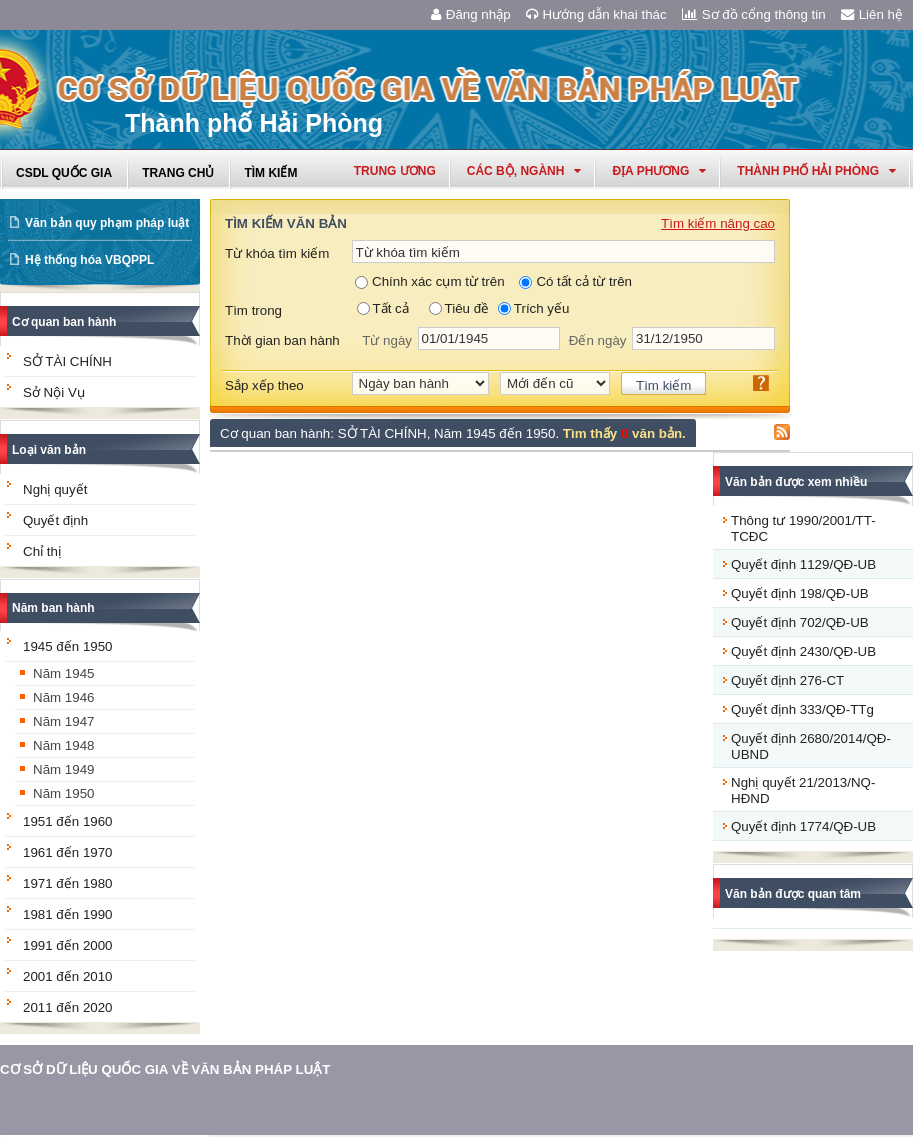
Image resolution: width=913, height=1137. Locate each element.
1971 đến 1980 (68, 883)
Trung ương (395, 171)
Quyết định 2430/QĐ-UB (803, 651)
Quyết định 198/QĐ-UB (800, 593)
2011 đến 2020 (68, 1007)
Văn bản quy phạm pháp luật (107, 223)
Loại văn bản (49, 450)
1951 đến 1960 (68, 821)
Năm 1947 (64, 721)
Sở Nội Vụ (54, 392)
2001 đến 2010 (68, 976)
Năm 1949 (64, 769)
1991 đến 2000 (68, 945)
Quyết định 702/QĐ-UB (800, 622)
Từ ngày (387, 340)
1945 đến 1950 (68, 646)
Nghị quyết (55, 489)
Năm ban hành (53, 608)
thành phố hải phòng (816, 171)
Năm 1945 (64, 673)
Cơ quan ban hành (64, 322)
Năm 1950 (64, 793)
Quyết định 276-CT (787, 680)
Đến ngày (598, 340)
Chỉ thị (42, 551)
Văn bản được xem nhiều (796, 482)
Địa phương (659, 171)
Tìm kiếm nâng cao (718, 223)
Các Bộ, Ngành (524, 171)
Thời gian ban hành (282, 340)
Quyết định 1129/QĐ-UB (803, 564)
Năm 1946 (64, 697)
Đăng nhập (471, 14)
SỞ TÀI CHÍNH (67, 361)
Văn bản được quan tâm (793, 894)
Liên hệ (872, 14)
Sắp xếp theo (264, 385)
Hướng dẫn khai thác (596, 14)
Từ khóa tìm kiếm (277, 253)
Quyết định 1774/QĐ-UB (803, 826)
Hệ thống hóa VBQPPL (89, 260)
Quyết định (55, 520)
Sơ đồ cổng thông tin (754, 14)
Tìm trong (253, 310)
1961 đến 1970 (68, 852)
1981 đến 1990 (68, 914)
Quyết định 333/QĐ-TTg (802, 709)
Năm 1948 (64, 745)
